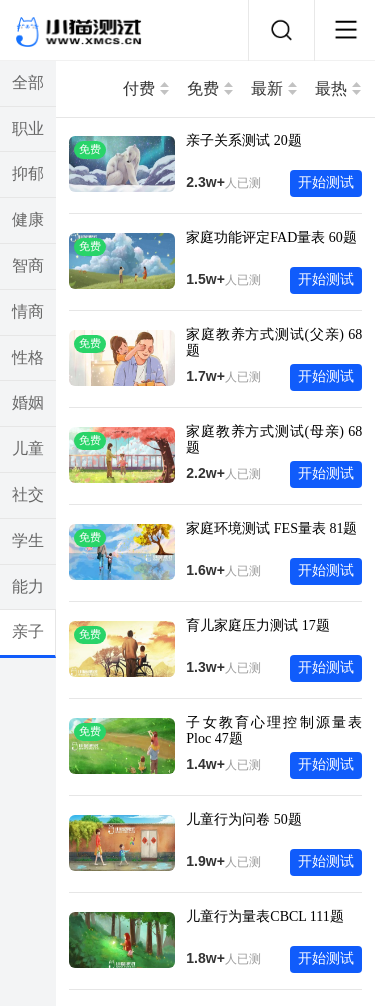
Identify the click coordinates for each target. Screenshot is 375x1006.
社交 (28, 494)
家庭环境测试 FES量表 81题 (271, 528)
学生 (28, 540)
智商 (28, 265)
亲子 (28, 631)
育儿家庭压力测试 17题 (258, 625)
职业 (28, 128)
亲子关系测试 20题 (244, 140)
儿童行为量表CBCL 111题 (265, 916)
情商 (28, 311)
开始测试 (326, 182)
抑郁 (28, 173)
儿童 (28, 448)
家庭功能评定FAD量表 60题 (271, 237)
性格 (28, 357)
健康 (28, 219)
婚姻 (28, 402)
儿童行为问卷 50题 (244, 819)
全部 (28, 82)
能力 (28, 586)
